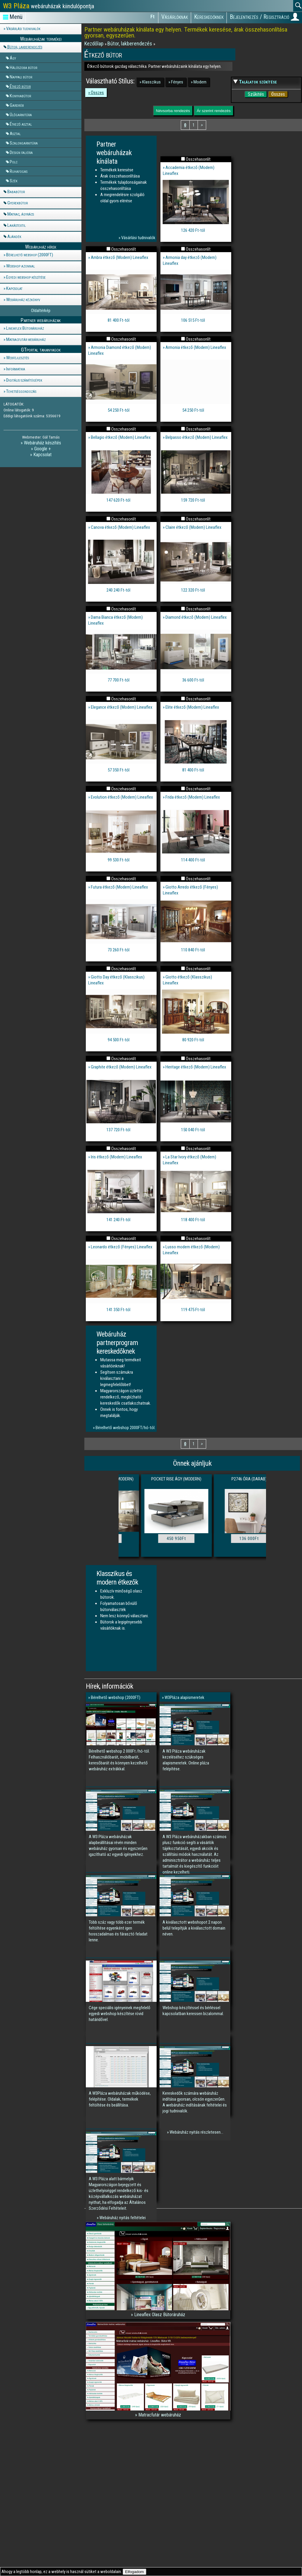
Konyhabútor (20, 95)
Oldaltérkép (40, 310)
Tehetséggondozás (21, 391)
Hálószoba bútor (23, 67)
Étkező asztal (21, 124)
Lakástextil (16, 225)
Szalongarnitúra (24, 142)
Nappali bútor (21, 76)
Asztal (15, 133)
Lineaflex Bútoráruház (25, 328)
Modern (199, 82)
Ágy (13, 57)
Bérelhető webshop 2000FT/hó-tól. (125, 1427)
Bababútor (16, 191)
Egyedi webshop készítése (26, 277)
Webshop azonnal (20, 266)
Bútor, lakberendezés (24, 47)
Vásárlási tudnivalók (23, 28)
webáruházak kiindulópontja (48, 6)
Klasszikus (151, 82)
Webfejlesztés (17, 357)
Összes (97, 92)
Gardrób (17, 105)
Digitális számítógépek (24, 380)
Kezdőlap (94, 43)
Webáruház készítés (42, 443)
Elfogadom (134, 2572)
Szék (13, 180)
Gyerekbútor (17, 203)
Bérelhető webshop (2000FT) (29, 254)
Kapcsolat (14, 288)
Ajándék (14, 236)
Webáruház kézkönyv (23, 299)
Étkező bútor (20, 86)
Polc (13, 161)
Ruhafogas (18, 171)
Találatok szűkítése (258, 82)
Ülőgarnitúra (21, 114)
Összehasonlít (198, 159)
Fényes (177, 82)
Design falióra (21, 152)
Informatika (15, 369)
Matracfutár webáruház (26, 339)
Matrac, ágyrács (20, 214)
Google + (42, 449)
